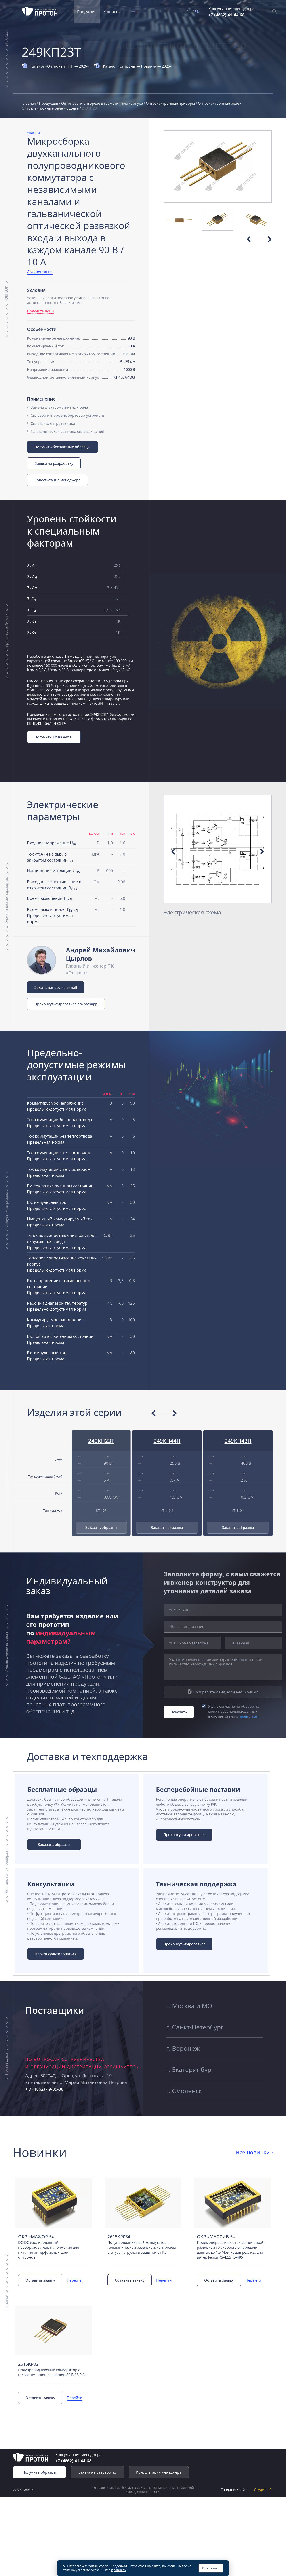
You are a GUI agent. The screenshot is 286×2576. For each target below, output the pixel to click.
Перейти (74, 2280)
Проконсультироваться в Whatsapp (65, 1004)
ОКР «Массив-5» (216, 2237)
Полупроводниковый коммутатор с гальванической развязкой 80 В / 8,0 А (51, 2372)
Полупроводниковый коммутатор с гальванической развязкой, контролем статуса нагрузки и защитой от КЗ (141, 2247)
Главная (29, 103)
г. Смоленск (184, 2090)
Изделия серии (6, 1473)
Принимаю (210, 2568)
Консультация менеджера (57, 480)
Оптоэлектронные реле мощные (51, 108)
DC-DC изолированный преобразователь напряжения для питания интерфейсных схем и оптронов (48, 2250)
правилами (248, 1716)
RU (189, 11)
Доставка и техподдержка (6, 1870)
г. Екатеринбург (190, 2069)
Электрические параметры (6, 899)
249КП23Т (6, 38)
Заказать (179, 1712)
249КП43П (238, 1440)
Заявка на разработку (54, 463)
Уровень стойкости (6, 630)
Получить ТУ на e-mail (53, 737)
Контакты (111, 11)
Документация (40, 271)
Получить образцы (39, 2472)
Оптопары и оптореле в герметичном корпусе (102, 103)
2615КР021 (29, 2364)
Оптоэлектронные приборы (171, 103)
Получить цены (40, 311)
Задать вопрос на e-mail (55, 987)
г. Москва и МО (189, 2005)
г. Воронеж (183, 2048)
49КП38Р (6, 293)
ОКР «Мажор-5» (36, 2237)
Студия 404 (263, 2489)
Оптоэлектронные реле (219, 103)
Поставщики (6, 2064)
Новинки (6, 2302)
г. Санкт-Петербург (194, 2027)
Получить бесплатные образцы (62, 446)
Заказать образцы (101, 1527)
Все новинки (253, 2152)
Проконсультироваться (184, 1834)
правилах (118, 2570)
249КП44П (167, 1440)
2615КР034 (118, 2237)
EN (197, 11)
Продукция (86, 11)
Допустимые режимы (6, 1208)
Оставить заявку (40, 2280)
